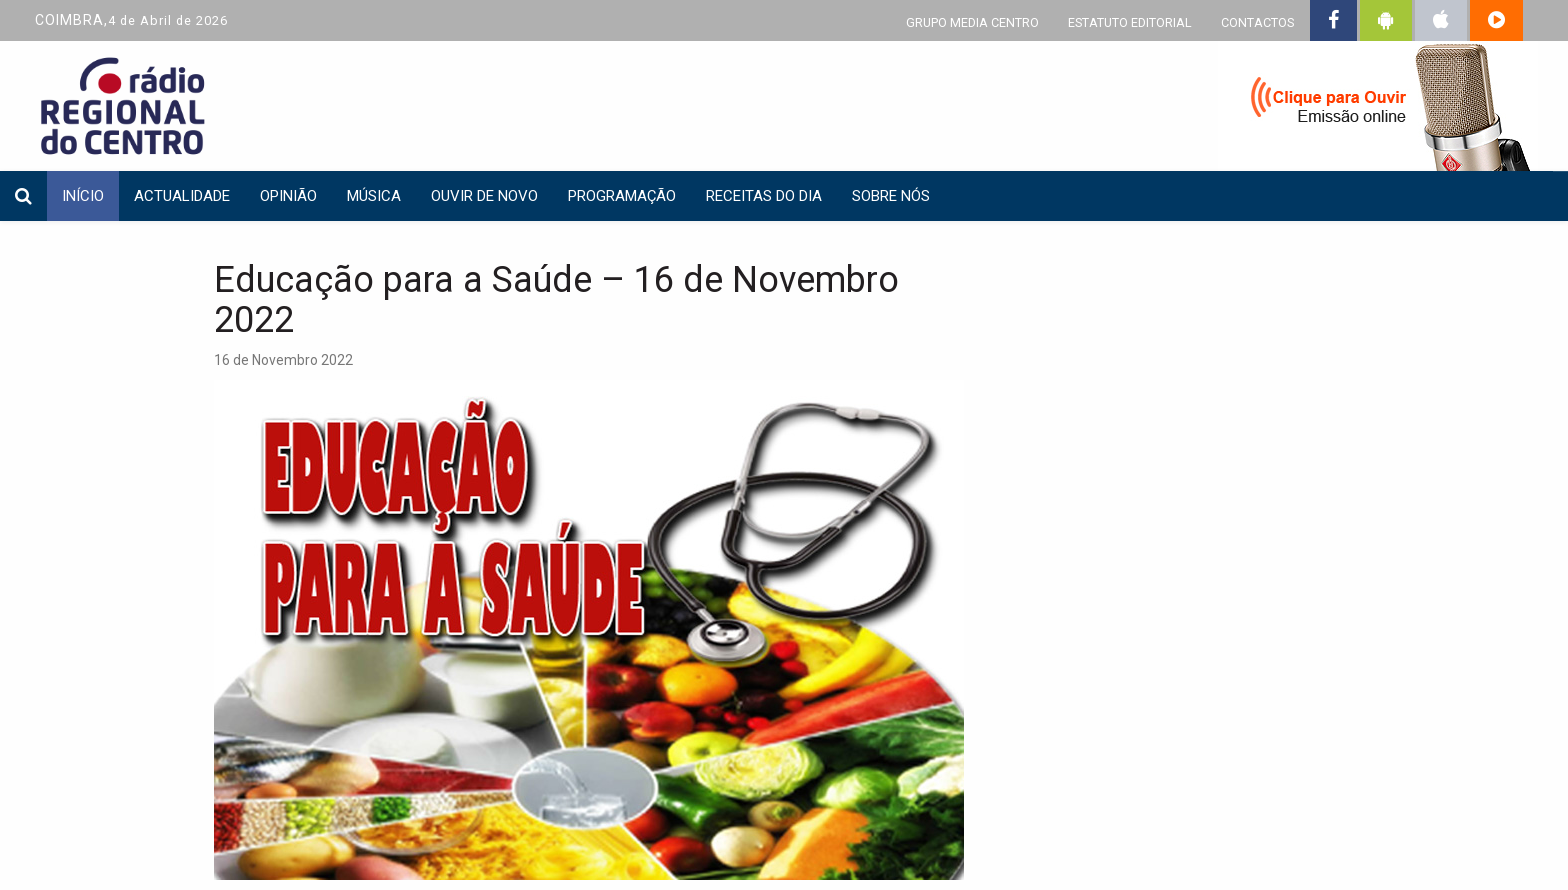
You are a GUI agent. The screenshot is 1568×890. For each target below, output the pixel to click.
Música (374, 196)
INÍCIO (83, 196)
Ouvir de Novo (484, 196)
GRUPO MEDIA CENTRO (972, 22)
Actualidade (182, 196)
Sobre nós (891, 196)
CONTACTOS (1257, 22)
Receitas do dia (764, 196)
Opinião (288, 196)
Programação (622, 196)
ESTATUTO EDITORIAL (1130, 22)
